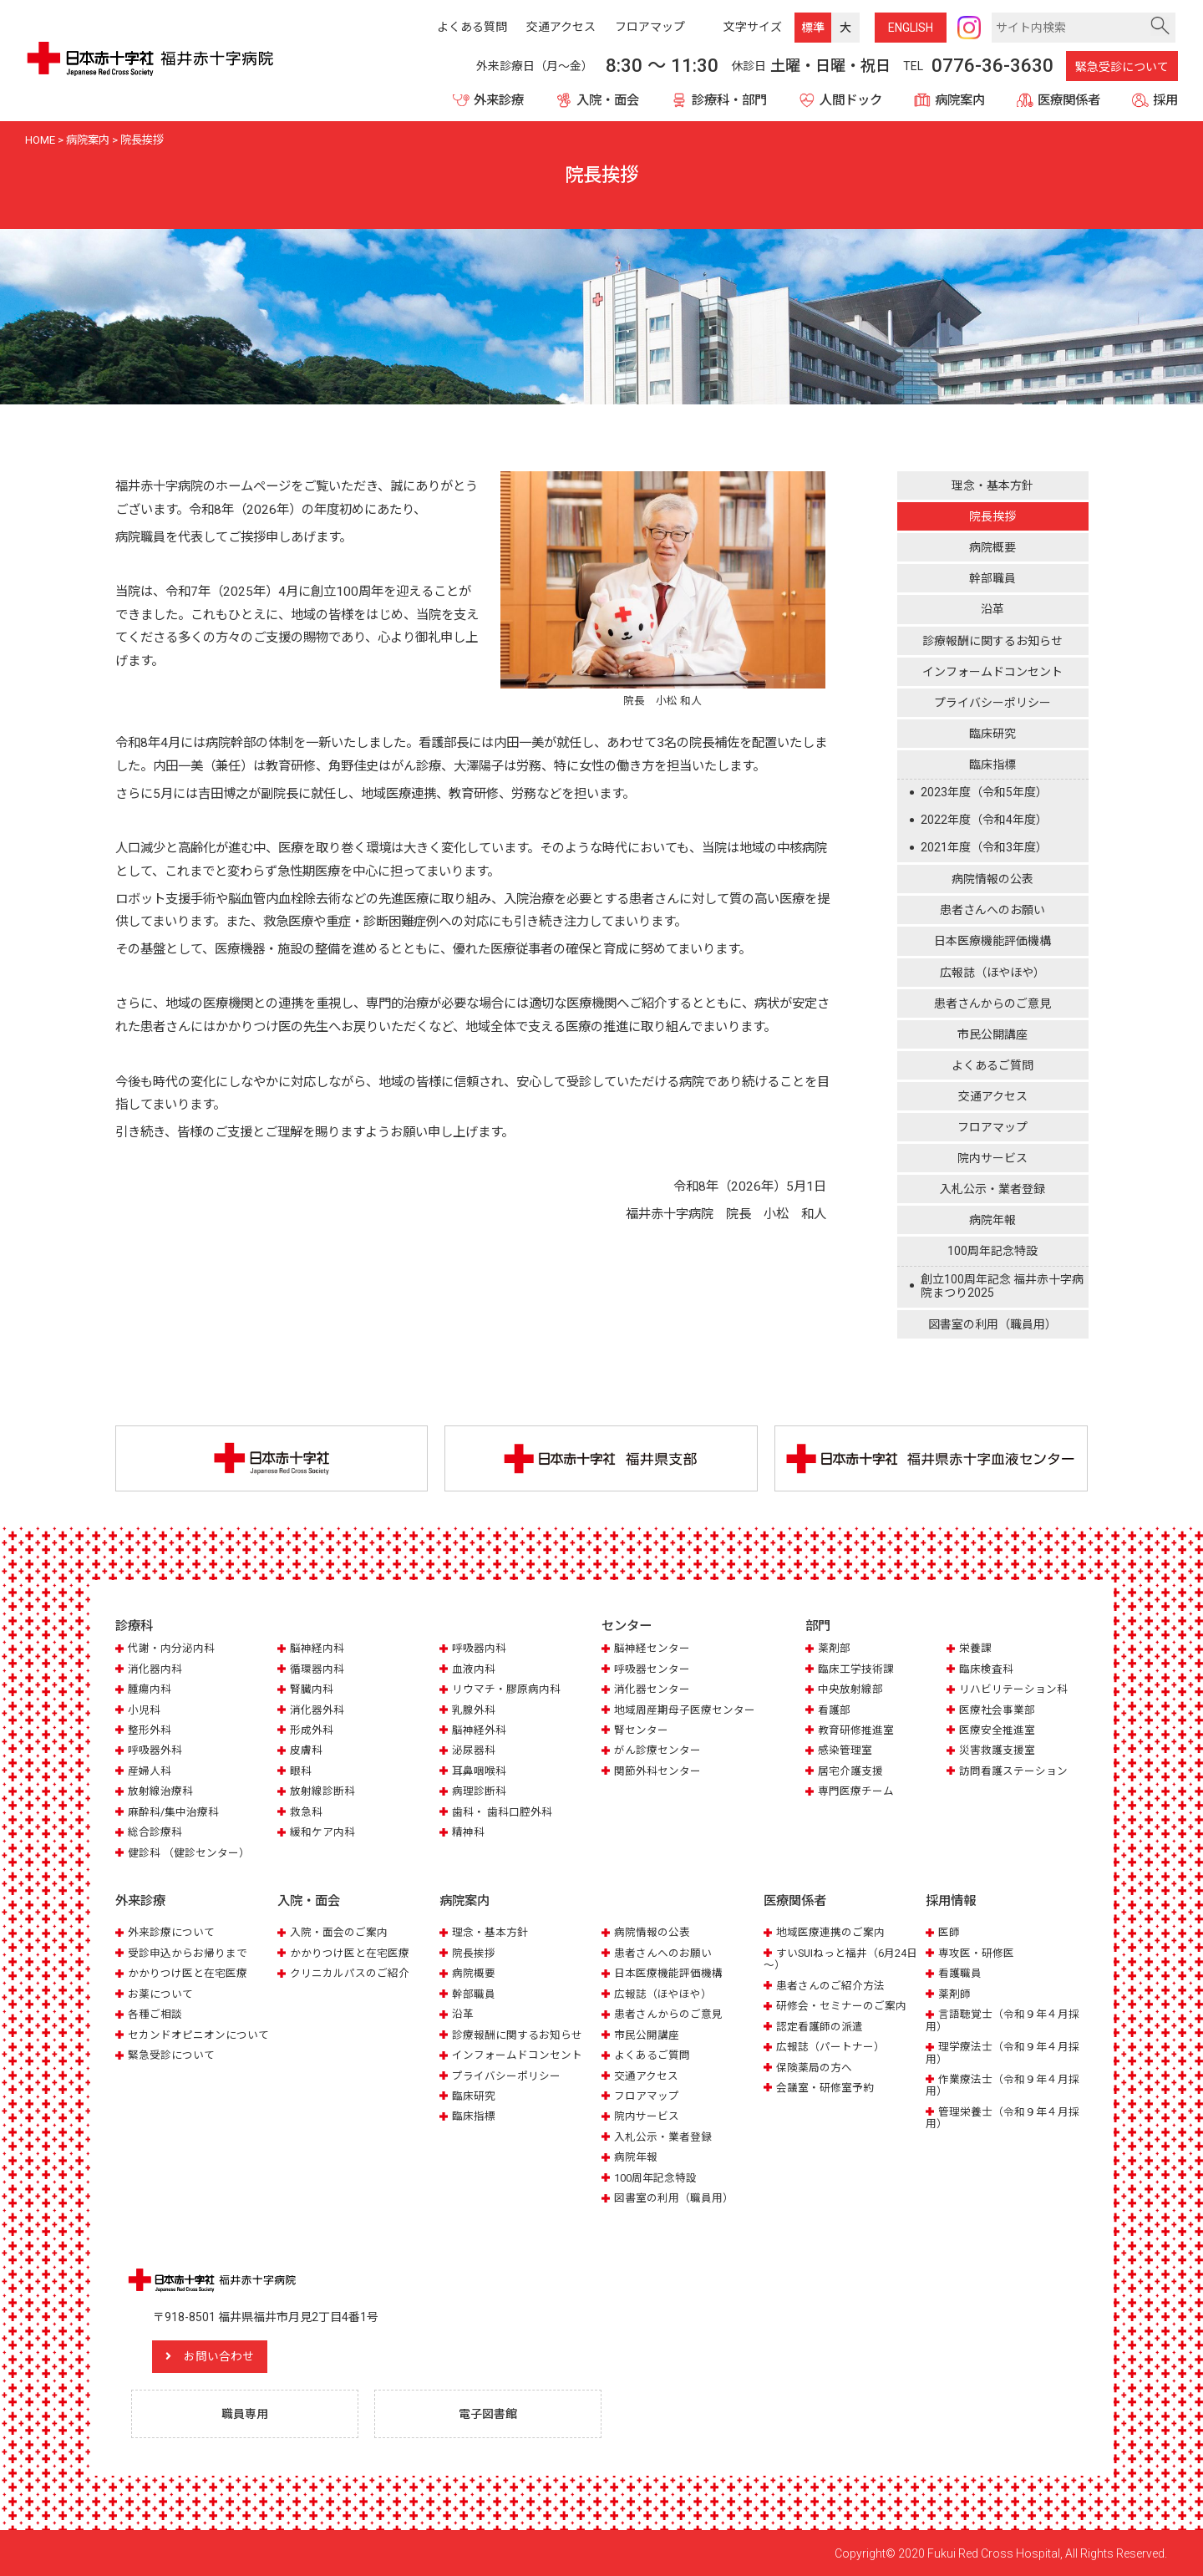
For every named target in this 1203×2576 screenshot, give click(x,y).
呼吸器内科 (479, 1648)
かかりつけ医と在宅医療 (187, 1972)
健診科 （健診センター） (189, 1853)
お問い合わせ (220, 2355)
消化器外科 (317, 1710)
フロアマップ (992, 1127)
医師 (949, 1931)
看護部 (834, 1710)
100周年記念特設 (992, 1251)
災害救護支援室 (997, 1751)
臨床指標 (992, 764)
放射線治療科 (160, 1791)
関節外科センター (657, 1771)
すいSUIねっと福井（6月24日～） (840, 1958)
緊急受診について (1122, 67)
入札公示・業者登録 (992, 1189)
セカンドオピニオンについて (198, 2034)
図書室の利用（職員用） (992, 1324)
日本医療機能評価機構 (992, 941)
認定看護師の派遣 (819, 2026)
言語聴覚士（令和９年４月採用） (1002, 2019)
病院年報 (992, 1220)
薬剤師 (954, 1993)
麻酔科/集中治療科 (173, 1812)
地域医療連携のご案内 (830, 1931)
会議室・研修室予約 (825, 2087)
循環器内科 (317, 1669)
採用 (1165, 100)
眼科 (301, 1771)
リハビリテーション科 (1013, 1689)
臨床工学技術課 (856, 1669)
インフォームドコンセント (992, 671)
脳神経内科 (317, 1648)
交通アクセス (993, 1096)
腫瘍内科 (149, 1689)
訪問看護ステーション (1013, 1771)
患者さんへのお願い (992, 910)
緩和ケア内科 (322, 1832)
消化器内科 (155, 1669)
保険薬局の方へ (814, 2066)
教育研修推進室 (856, 1730)
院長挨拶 (992, 516)
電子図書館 (488, 2412)
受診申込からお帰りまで (187, 1952)
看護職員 (960, 1972)
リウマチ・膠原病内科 (506, 1689)
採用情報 (951, 1900)
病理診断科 (479, 1791)
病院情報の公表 (992, 879)
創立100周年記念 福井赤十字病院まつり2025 (1002, 1286)
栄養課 (975, 1648)
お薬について (160, 1993)
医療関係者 (1069, 100)
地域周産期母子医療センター (684, 1710)
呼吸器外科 (155, 1751)
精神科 (468, 1832)
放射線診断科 (322, 1791)
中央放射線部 (850, 1689)
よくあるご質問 (992, 1065)
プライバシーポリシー (992, 702)
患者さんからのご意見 (992, 1003)
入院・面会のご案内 (339, 1931)
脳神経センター (652, 1648)
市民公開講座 (992, 1034)
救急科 (306, 1812)
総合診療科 (155, 1832)
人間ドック (851, 100)
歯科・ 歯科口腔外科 (502, 1812)
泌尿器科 (473, 1751)
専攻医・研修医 (976, 1952)
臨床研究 (992, 733)
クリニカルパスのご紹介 (349, 1972)
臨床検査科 (986, 1669)
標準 (813, 27)
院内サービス (992, 1158)
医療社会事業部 (997, 1710)
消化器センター (652, 1689)
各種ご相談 (155, 2013)
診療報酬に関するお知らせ (992, 641)
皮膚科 (306, 1751)
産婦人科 (149, 1771)
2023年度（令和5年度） (984, 792)
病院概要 (992, 547)
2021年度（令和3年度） (984, 847)
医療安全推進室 (997, 1730)
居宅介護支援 (850, 1771)
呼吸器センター (652, 1669)
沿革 (992, 609)
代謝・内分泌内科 (171, 1648)
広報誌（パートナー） (830, 2046)
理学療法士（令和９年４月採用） (1002, 2052)
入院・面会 (607, 100)
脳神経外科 (479, 1730)
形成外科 (311, 1730)
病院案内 (960, 100)
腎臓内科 (311, 1689)
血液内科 (473, 1669)
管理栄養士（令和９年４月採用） (1002, 2117)
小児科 (144, 1710)
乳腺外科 (473, 1710)
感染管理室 (845, 1751)
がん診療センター (657, 1751)
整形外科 (149, 1730)
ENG (910, 27)
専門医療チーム (856, 1791)
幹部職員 (992, 578)
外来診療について (171, 1931)
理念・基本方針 (992, 485)
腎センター (641, 1730)
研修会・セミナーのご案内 (841, 2005)
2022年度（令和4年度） (984, 819)
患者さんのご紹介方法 (830, 1985)
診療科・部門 (729, 100)
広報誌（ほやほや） (992, 972)
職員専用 (244, 2412)
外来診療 (499, 100)
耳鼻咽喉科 (479, 1771)
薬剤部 (834, 1648)
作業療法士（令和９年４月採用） (1002, 2084)
